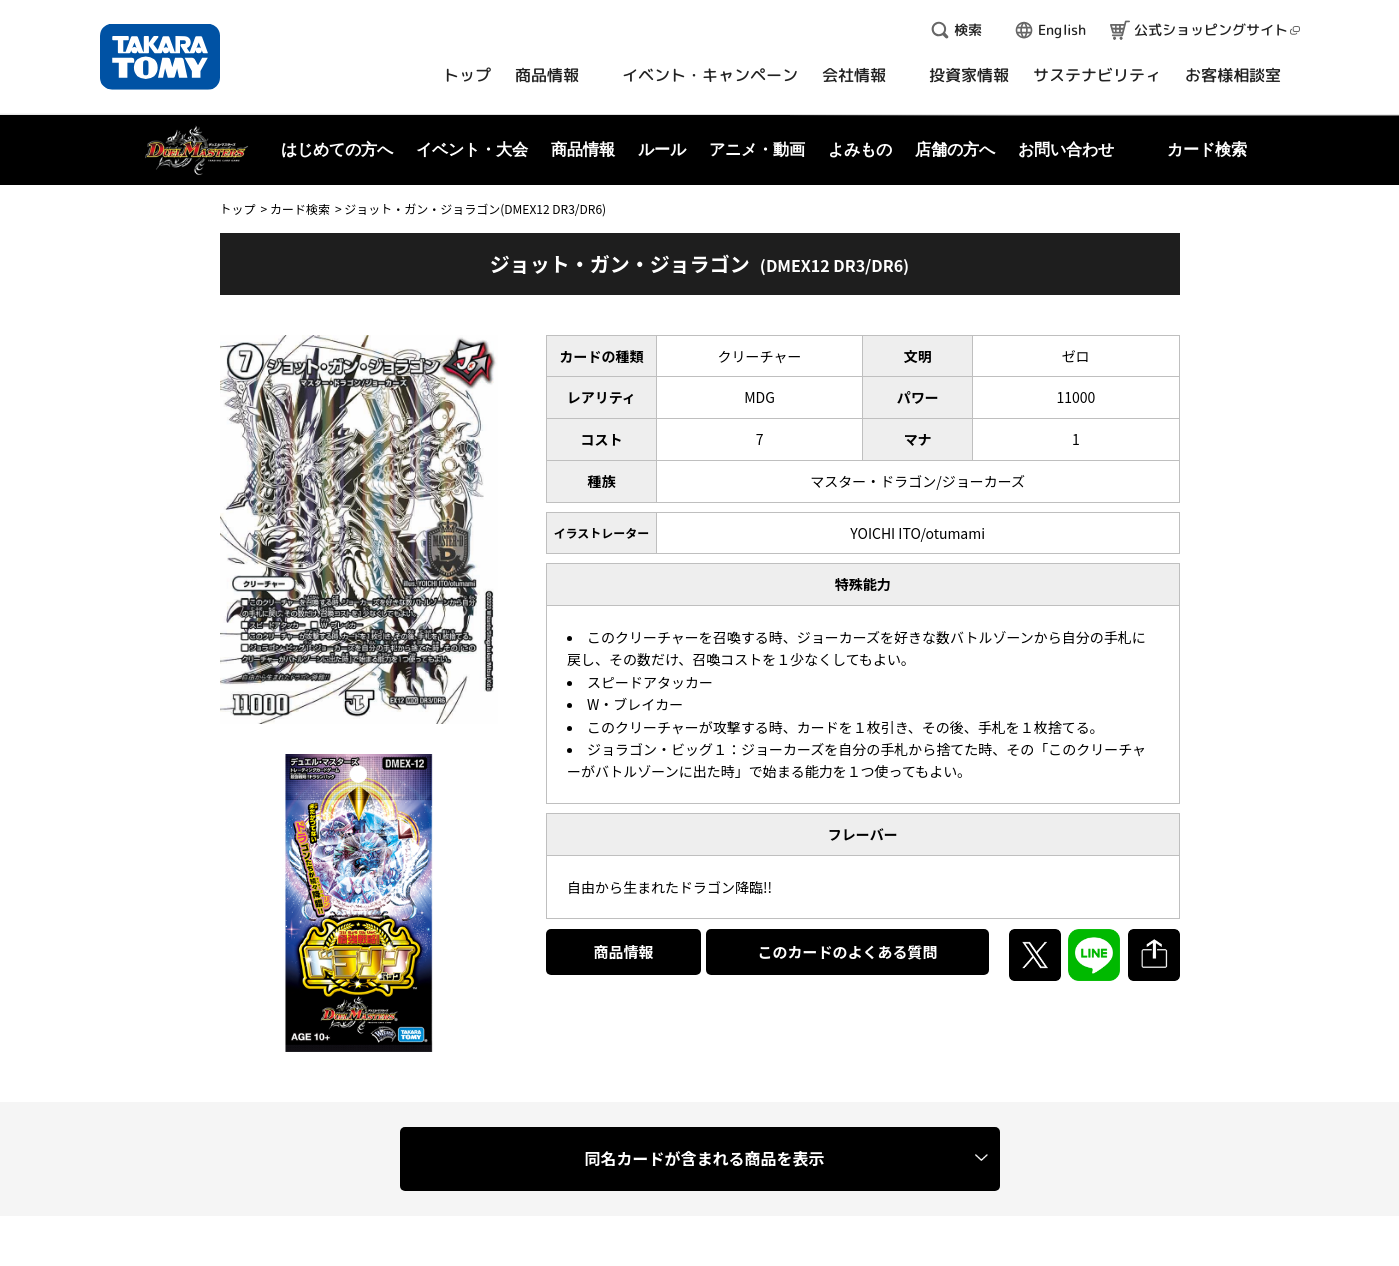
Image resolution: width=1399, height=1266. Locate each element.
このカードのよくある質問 (847, 951)
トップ (238, 208)
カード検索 (300, 208)
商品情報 (624, 951)
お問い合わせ (1066, 149)
